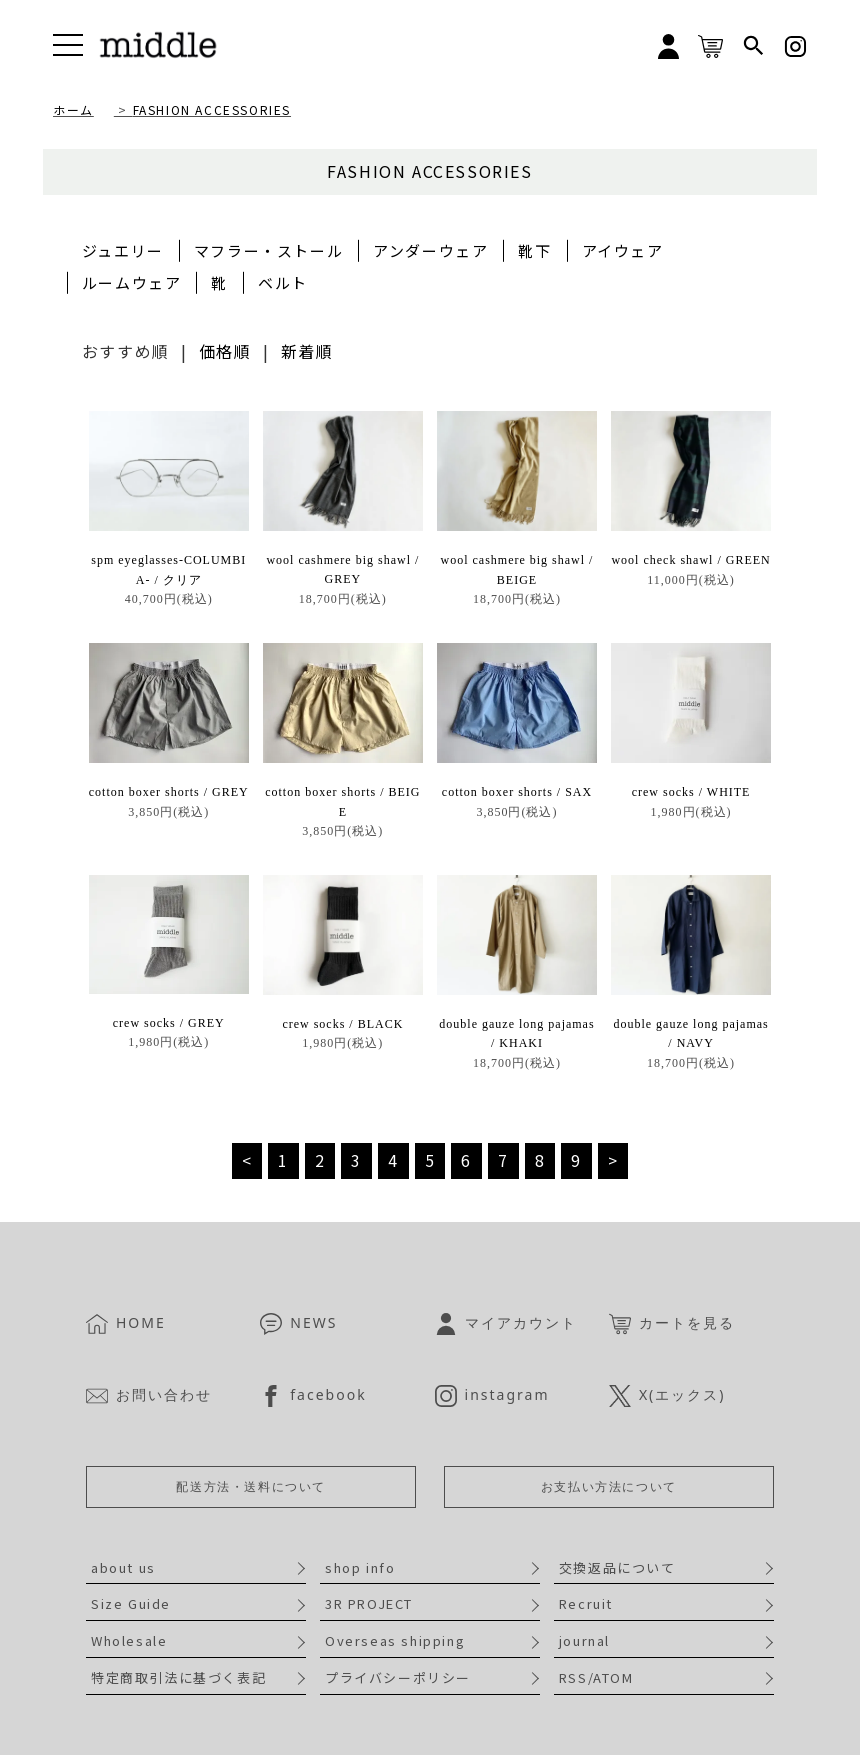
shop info (360, 1567)
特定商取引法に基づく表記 (178, 1677)
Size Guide (131, 1603)
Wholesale (129, 1640)
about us (123, 1567)
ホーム (73, 109)
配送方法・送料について (251, 1486)
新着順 (307, 351)
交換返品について (617, 1567)
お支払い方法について (609, 1486)
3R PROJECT (369, 1603)
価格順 (225, 351)
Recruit (586, 1603)
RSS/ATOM (596, 1677)
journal (584, 1640)
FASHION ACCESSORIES (212, 109)
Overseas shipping (395, 1640)
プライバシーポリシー (398, 1677)
